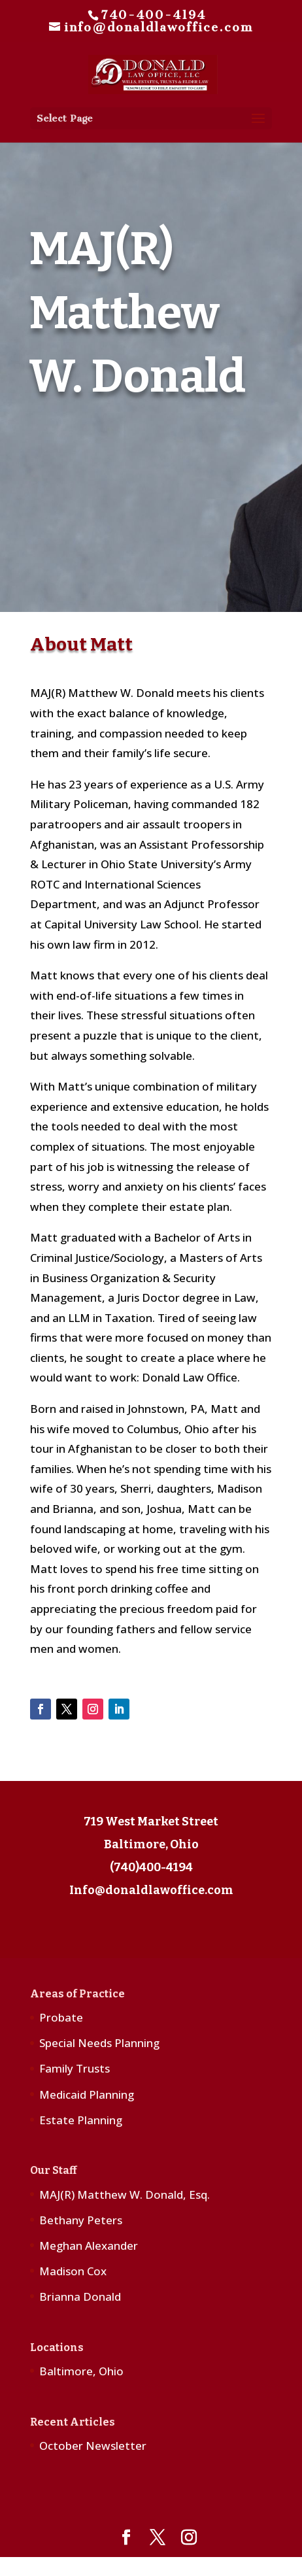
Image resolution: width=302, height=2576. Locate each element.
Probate (61, 2017)
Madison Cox (73, 2271)
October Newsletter (92, 2445)
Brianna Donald (80, 2296)
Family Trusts (74, 2068)
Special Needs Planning (99, 2042)
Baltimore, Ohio (81, 2371)
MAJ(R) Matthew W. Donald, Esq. (124, 2194)
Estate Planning (80, 2119)
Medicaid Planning (86, 2094)
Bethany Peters (80, 2220)
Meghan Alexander (88, 2245)
